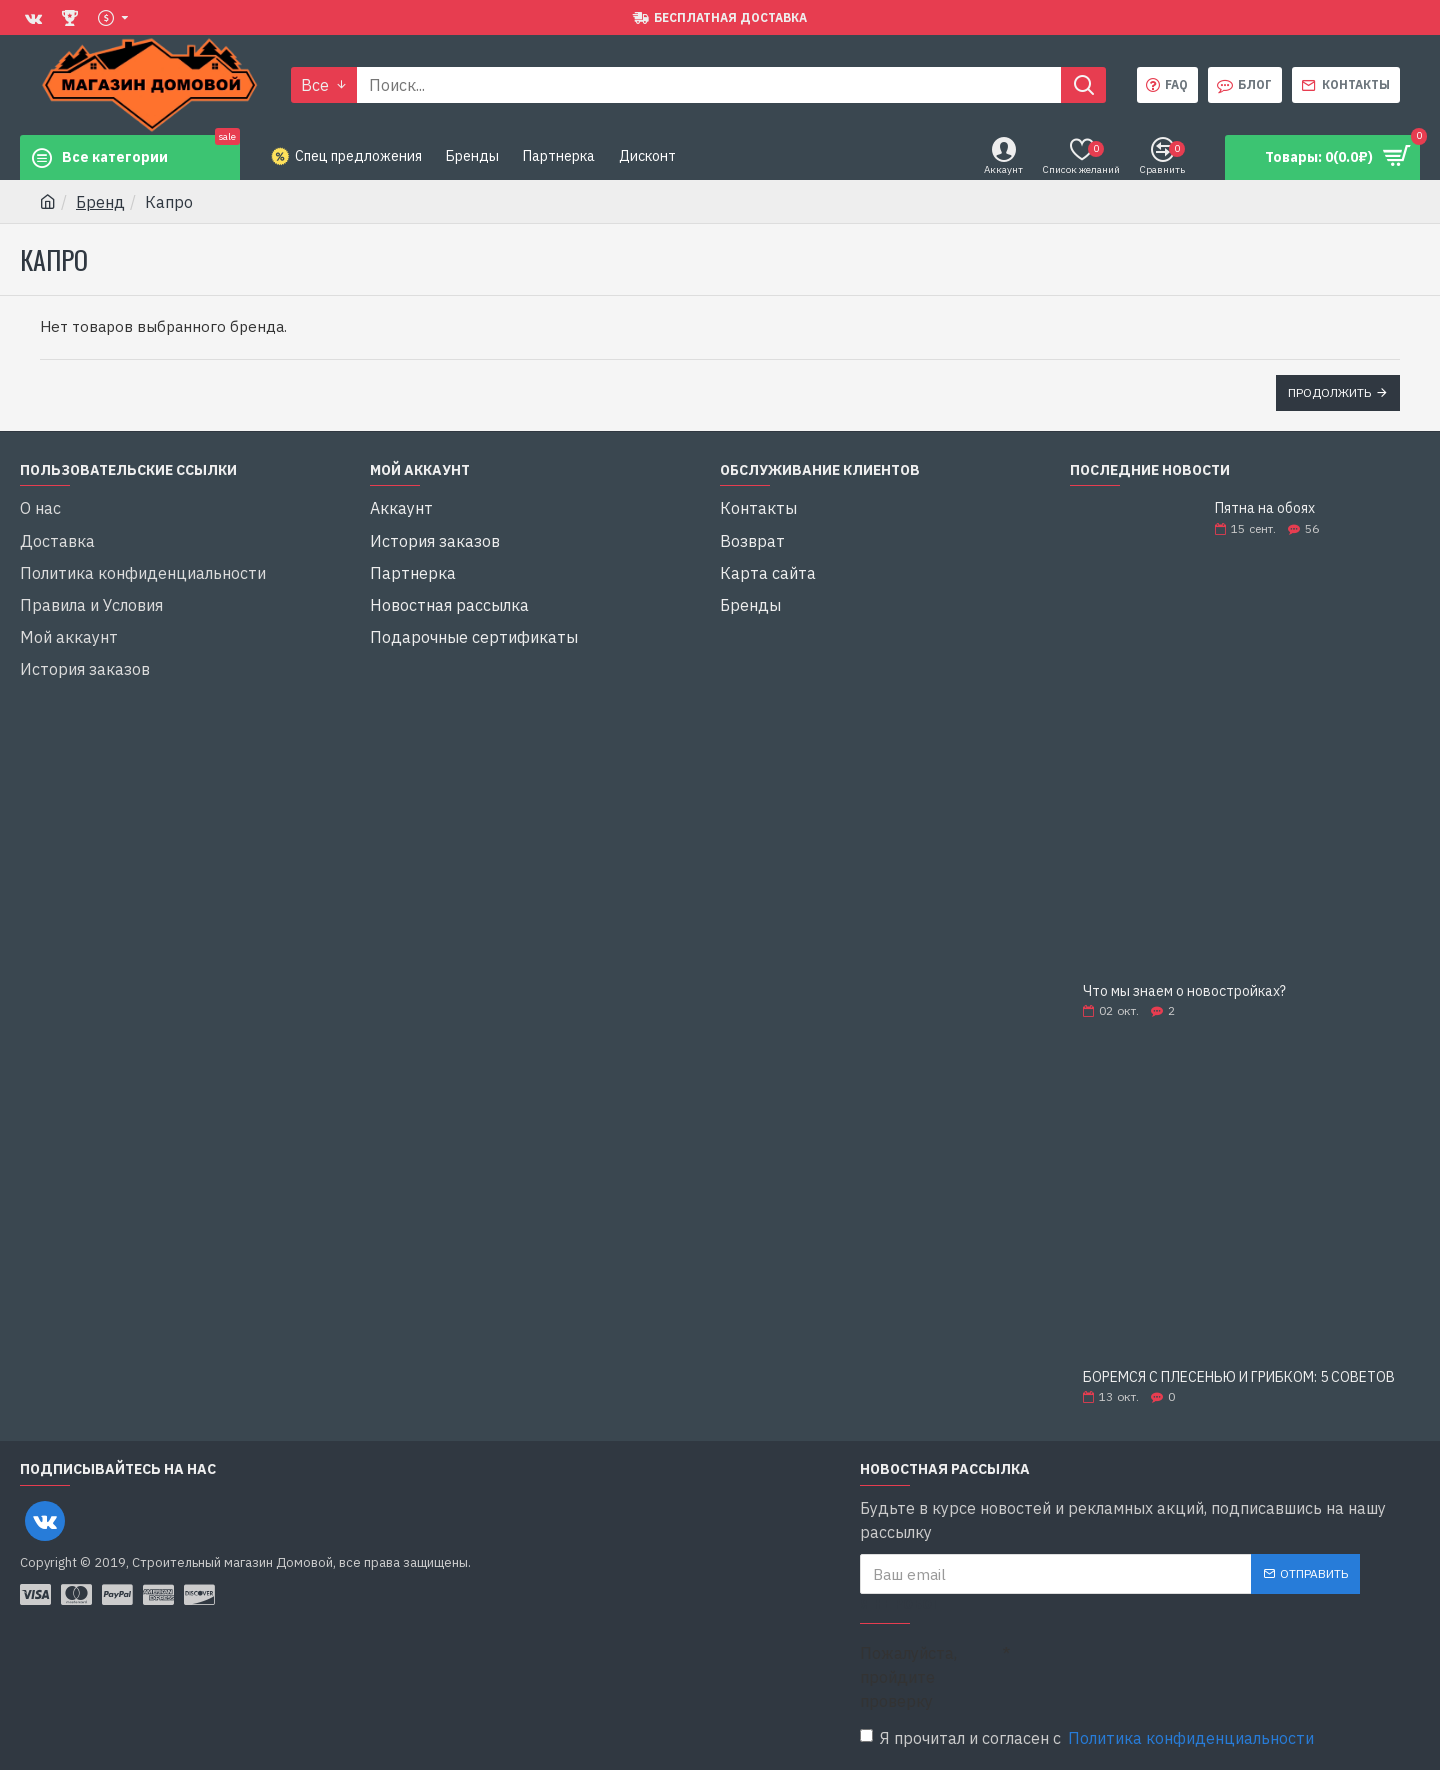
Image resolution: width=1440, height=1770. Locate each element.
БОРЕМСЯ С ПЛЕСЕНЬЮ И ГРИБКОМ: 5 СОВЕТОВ (1239, 1377)
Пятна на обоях (1265, 508)
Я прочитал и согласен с (1088, 1738)
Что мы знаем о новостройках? (1184, 991)
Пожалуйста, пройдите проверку (908, 1677)
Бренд (100, 202)
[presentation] (1150, 1670)
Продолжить (1329, 392)
